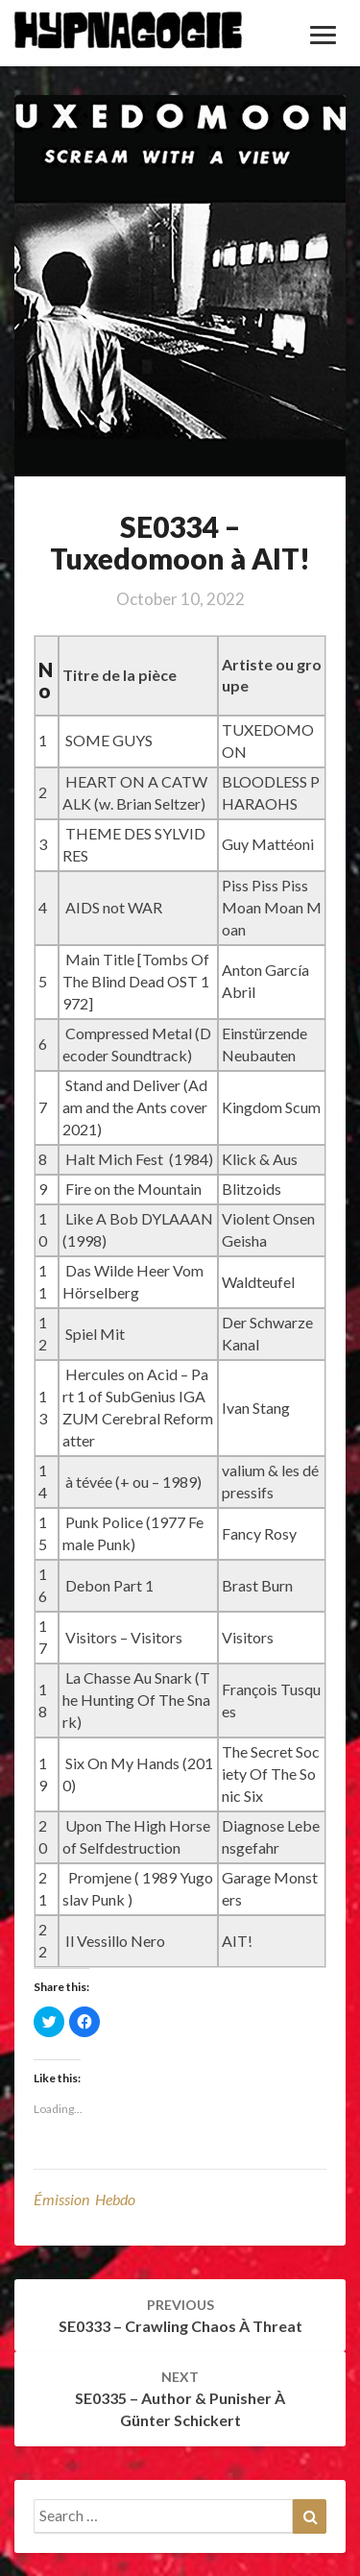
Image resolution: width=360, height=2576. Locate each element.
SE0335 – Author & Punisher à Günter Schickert (180, 2399)
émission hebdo (84, 2199)
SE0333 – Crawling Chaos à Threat (180, 2316)
